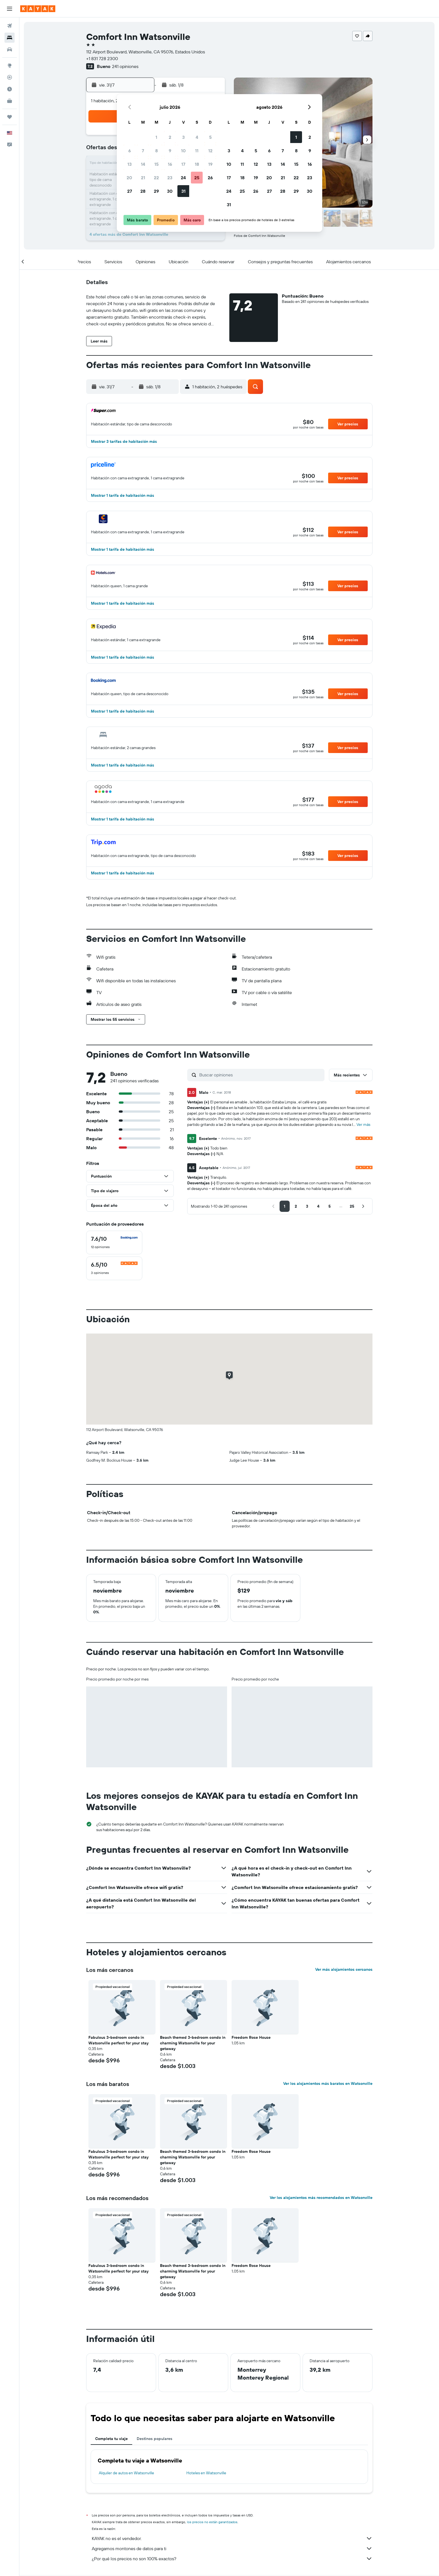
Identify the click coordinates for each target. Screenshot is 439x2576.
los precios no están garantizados (212, 2522)
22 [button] (156, 177)
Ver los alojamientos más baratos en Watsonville (327, 2083)
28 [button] (142, 191)
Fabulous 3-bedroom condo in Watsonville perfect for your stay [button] (118, 2040)
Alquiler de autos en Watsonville (126, 2472)
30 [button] (170, 191)
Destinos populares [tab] (154, 2438)
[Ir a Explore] (9, 65)
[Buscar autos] (9, 49)
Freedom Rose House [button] (251, 2037)
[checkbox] (114, 1242)
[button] (9, 9)
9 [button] (170, 150)
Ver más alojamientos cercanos (343, 1969)
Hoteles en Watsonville (206, 2472)
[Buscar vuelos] (9, 25)
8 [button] (156, 150)
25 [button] (196, 177)
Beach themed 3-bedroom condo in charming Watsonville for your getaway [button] (192, 2043)
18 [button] (197, 164)
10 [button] (183, 150)
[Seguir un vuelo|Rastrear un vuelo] (9, 77)
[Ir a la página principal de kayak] (37, 8)
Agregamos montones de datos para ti (232, 2548)
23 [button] (169, 177)
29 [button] (156, 191)
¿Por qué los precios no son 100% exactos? (232, 2558)
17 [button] (183, 164)
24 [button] (183, 177)
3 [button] (183, 137)
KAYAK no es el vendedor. (232, 2538)
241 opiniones (125, 66)
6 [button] (129, 150)
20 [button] (129, 177)
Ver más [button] (363, 1124)
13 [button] (129, 164)
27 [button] (129, 191)
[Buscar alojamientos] (9, 37)
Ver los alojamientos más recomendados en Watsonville (321, 2197)
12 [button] (210, 150)
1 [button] (156, 137)
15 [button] (156, 164)
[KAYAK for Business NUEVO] (9, 100)
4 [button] (197, 137)
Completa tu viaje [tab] (111, 2438)
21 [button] (143, 177)
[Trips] (9, 117)
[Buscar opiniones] (260, 1075)
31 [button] (183, 191)
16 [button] (170, 164)
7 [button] (143, 150)
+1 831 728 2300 (102, 58)
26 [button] (210, 177)
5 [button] (210, 137)
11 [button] (196, 150)
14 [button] (143, 164)
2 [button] (170, 137)
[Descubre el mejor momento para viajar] (9, 89)
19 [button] (210, 164)
